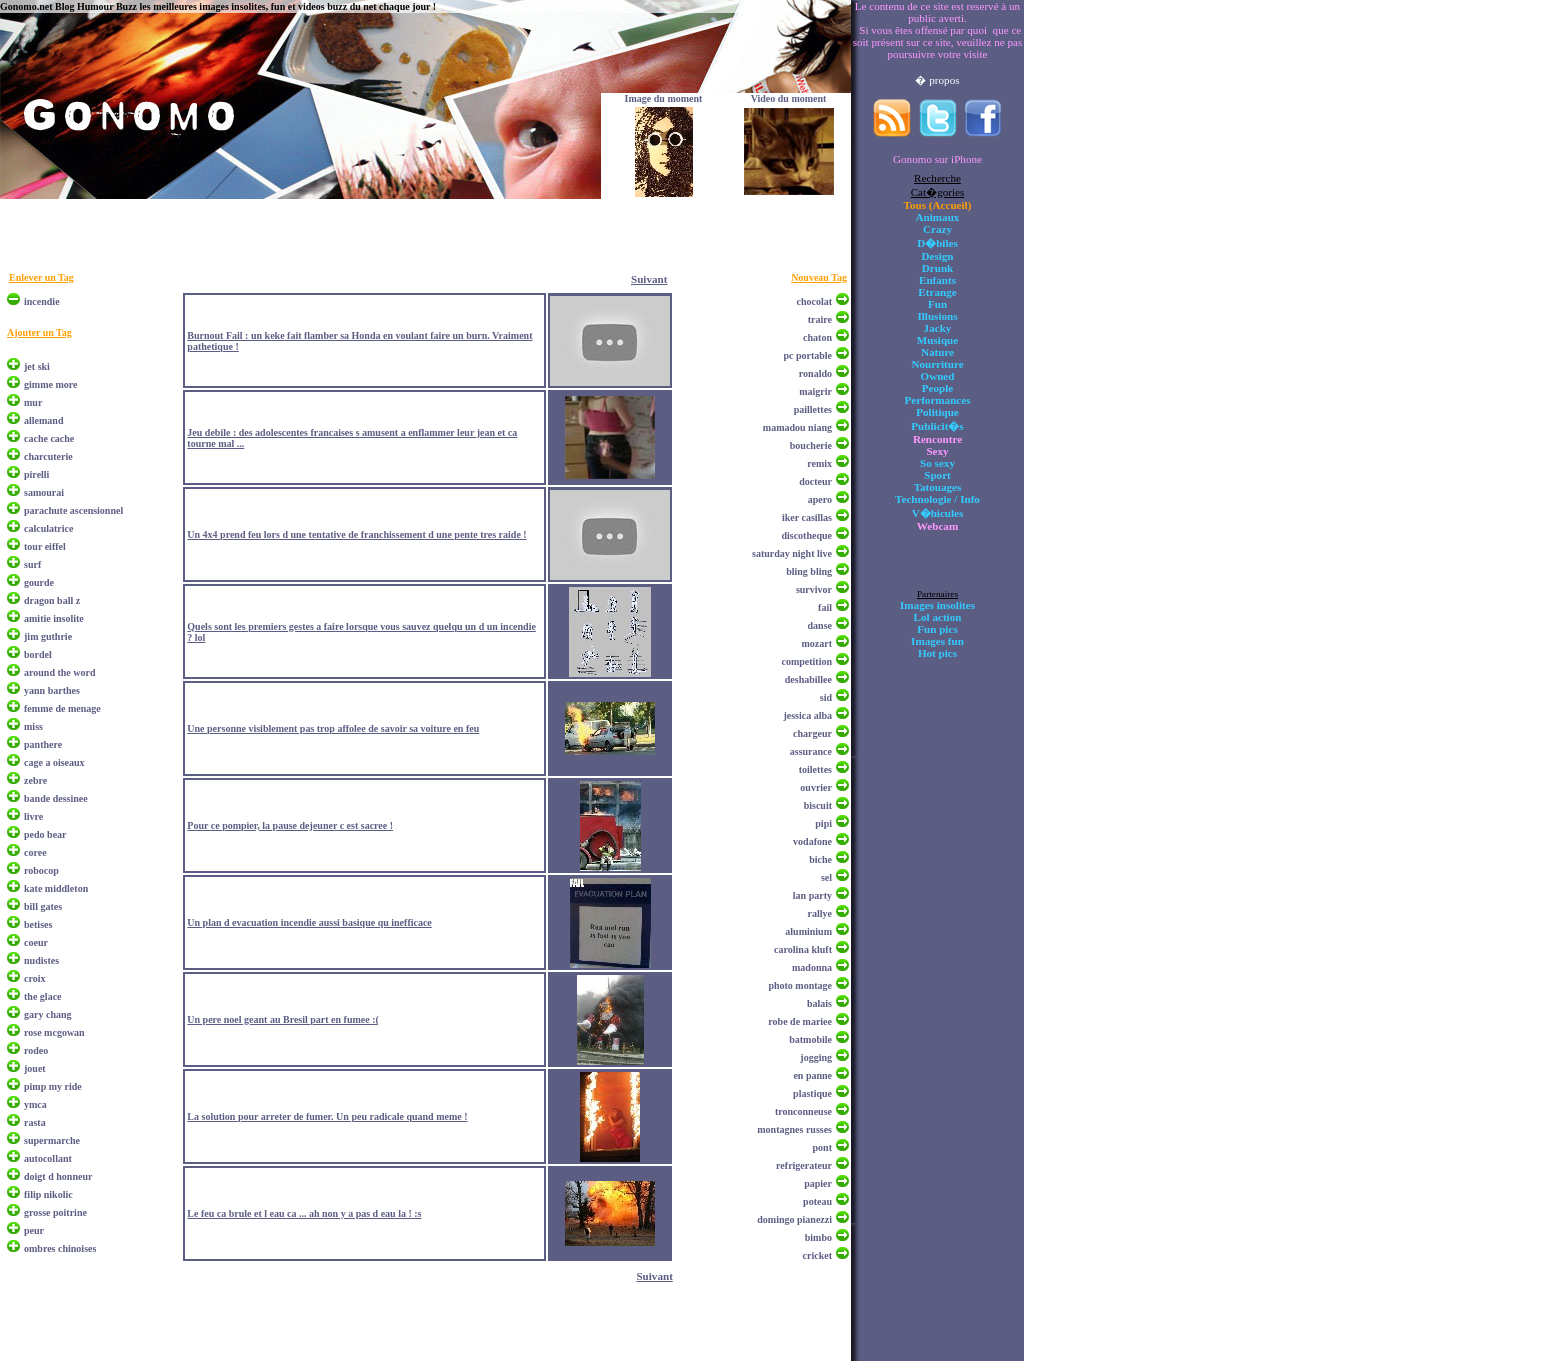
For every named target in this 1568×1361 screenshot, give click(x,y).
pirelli (36, 474)
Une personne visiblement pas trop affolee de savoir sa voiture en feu (333, 728)
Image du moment (664, 98)
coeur (36, 942)
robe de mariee (800, 1021)
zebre (35, 780)
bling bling (809, 571)
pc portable (807, 355)
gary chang (48, 1014)
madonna (812, 967)
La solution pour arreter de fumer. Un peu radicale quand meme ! (327, 1116)
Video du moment (789, 98)
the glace (43, 996)
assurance (811, 751)
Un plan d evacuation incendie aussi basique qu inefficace (309, 922)
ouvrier (816, 787)
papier (818, 1183)
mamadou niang (797, 427)
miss (33, 726)
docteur (815, 481)
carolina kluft (803, 949)
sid (826, 697)
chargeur (812, 733)
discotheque (806, 535)
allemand (43, 420)
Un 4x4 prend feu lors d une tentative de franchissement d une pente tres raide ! (356, 534)
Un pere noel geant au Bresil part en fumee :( (283, 1019)
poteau (817, 1201)
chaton (817, 337)
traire (820, 319)
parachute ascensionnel (73, 510)
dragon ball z (52, 600)
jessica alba (807, 715)
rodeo (36, 1050)
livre (33, 816)
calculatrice (48, 528)
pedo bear (45, 834)
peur (34, 1230)
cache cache (49, 438)
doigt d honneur (58, 1176)
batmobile (810, 1039)
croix (34, 978)
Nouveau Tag (819, 277)
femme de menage (62, 708)
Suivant (649, 279)
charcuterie (48, 456)
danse (820, 625)
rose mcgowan (54, 1032)
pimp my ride (53, 1086)
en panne (812, 1075)
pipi (823, 823)
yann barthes (52, 690)
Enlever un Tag (41, 277)
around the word (60, 672)
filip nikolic (48, 1194)
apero (820, 499)
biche (820, 859)
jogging (816, 1057)
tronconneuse (803, 1111)
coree (35, 852)
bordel (38, 654)
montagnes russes (794, 1129)
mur (33, 402)
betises (38, 924)
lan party (812, 895)
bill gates (43, 906)
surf (32, 564)
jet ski (37, 366)
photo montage (800, 985)
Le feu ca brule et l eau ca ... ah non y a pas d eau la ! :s (304, 1213)
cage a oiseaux (54, 762)
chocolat (814, 301)
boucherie (811, 445)
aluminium (808, 931)
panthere (43, 744)
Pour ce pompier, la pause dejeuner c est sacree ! (290, 825)
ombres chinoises (60, 1248)
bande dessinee (56, 798)
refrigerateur (804, 1165)
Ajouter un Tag (39, 332)
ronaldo (815, 373)
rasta (35, 1122)
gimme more (50, 384)
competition (806, 661)
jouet (35, 1068)
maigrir (815, 391)
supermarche (52, 1140)
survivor (814, 589)
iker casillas (807, 517)
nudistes (41, 960)
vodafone (812, 841)
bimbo (818, 1237)
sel (826, 877)
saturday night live (792, 553)
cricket (817, 1255)
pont (822, 1147)
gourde (39, 582)
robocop (41, 870)
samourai (44, 492)
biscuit (818, 805)
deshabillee (808, 679)
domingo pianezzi (794, 1219)
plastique (812, 1093)
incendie (42, 301)
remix (819, 463)
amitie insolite (54, 618)
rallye (820, 913)
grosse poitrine (55, 1212)
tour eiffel (45, 546)
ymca (35, 1104)
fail (825, 607)
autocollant (48, 1158)
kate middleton (56, 888)
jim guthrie (48, 636)
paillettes (813, 409)
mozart (816, 643)
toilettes (815, 769)
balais (819, 1003)
